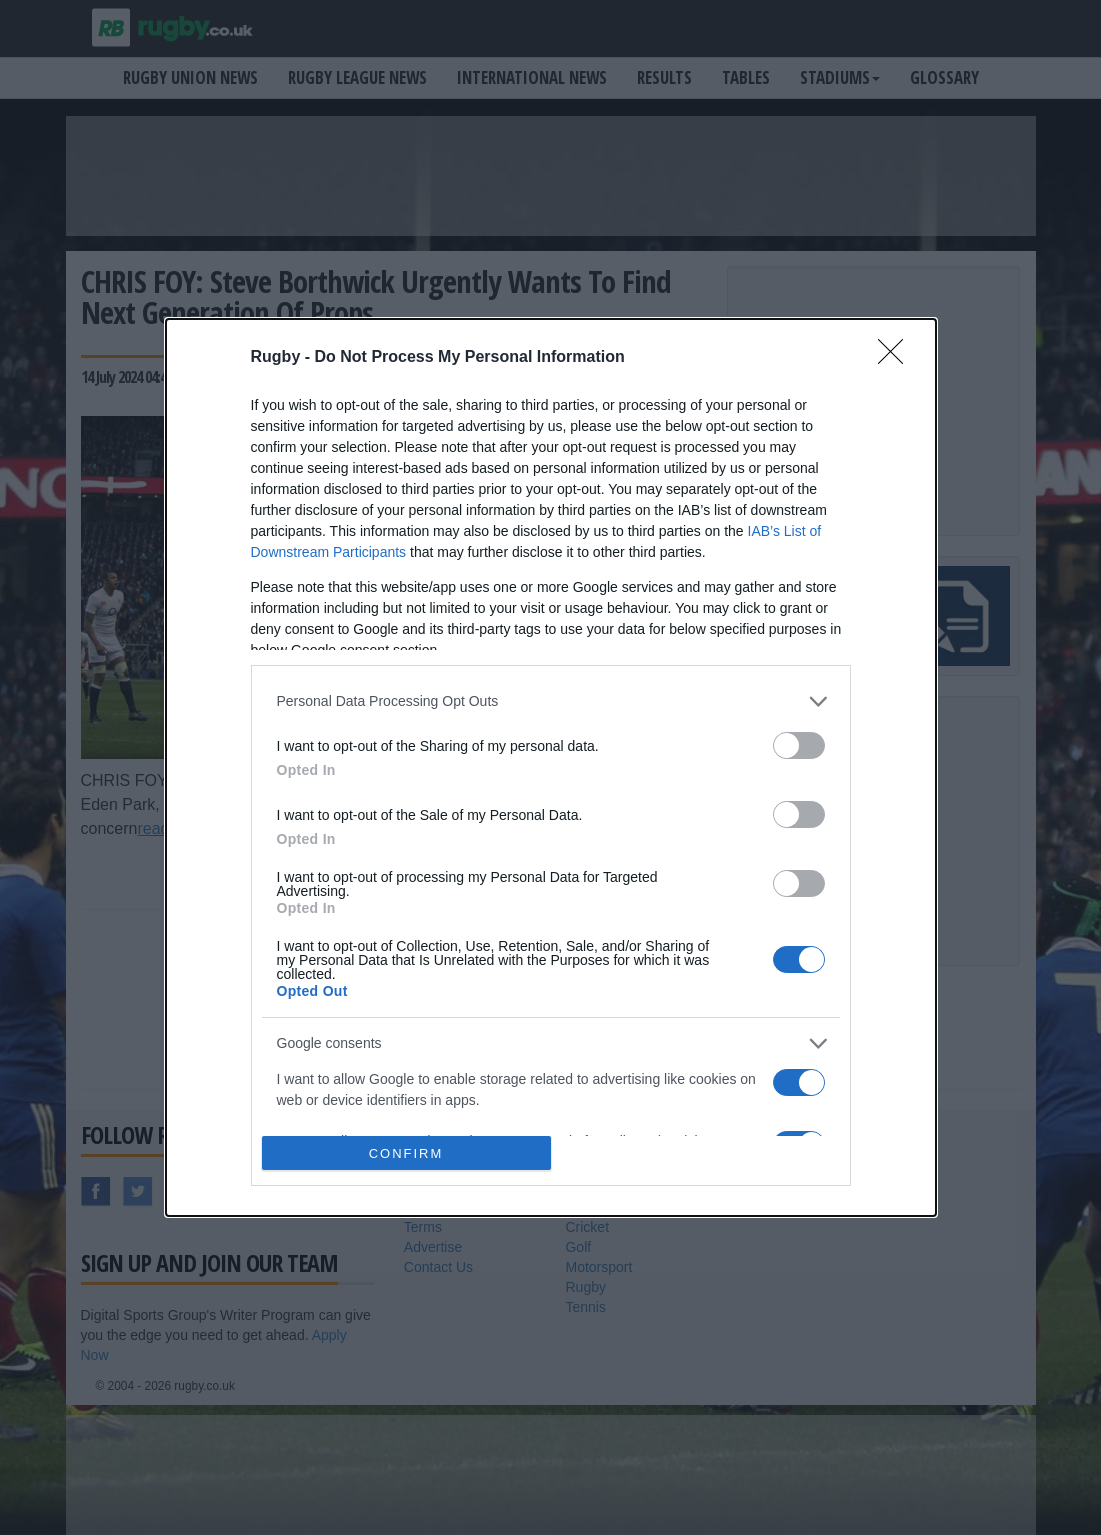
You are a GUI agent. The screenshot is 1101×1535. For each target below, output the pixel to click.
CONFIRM (406, 1153)
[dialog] (551, 768)
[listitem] (551, 701)
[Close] (897, 358)
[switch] (799, 745)
